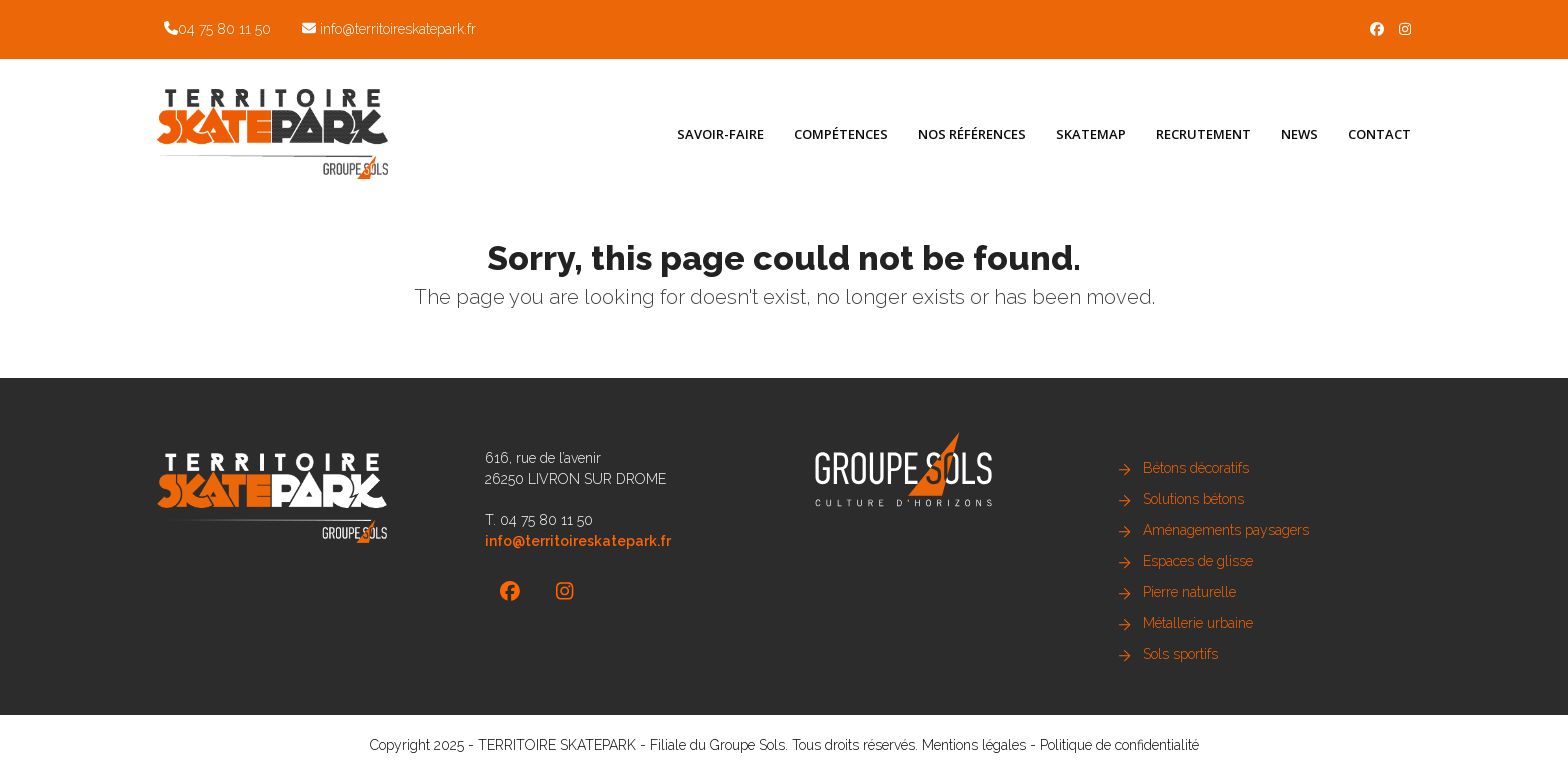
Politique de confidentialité (1119, 745)
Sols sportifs (1180, 654)
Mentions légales (974, 745)
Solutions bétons (1193, 499)
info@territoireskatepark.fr (398, 29)
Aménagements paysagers (1226, 530)
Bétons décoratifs (1196, 468)
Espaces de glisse (1198, 561)
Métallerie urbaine (1198, 623)
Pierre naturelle (1189, 592)
